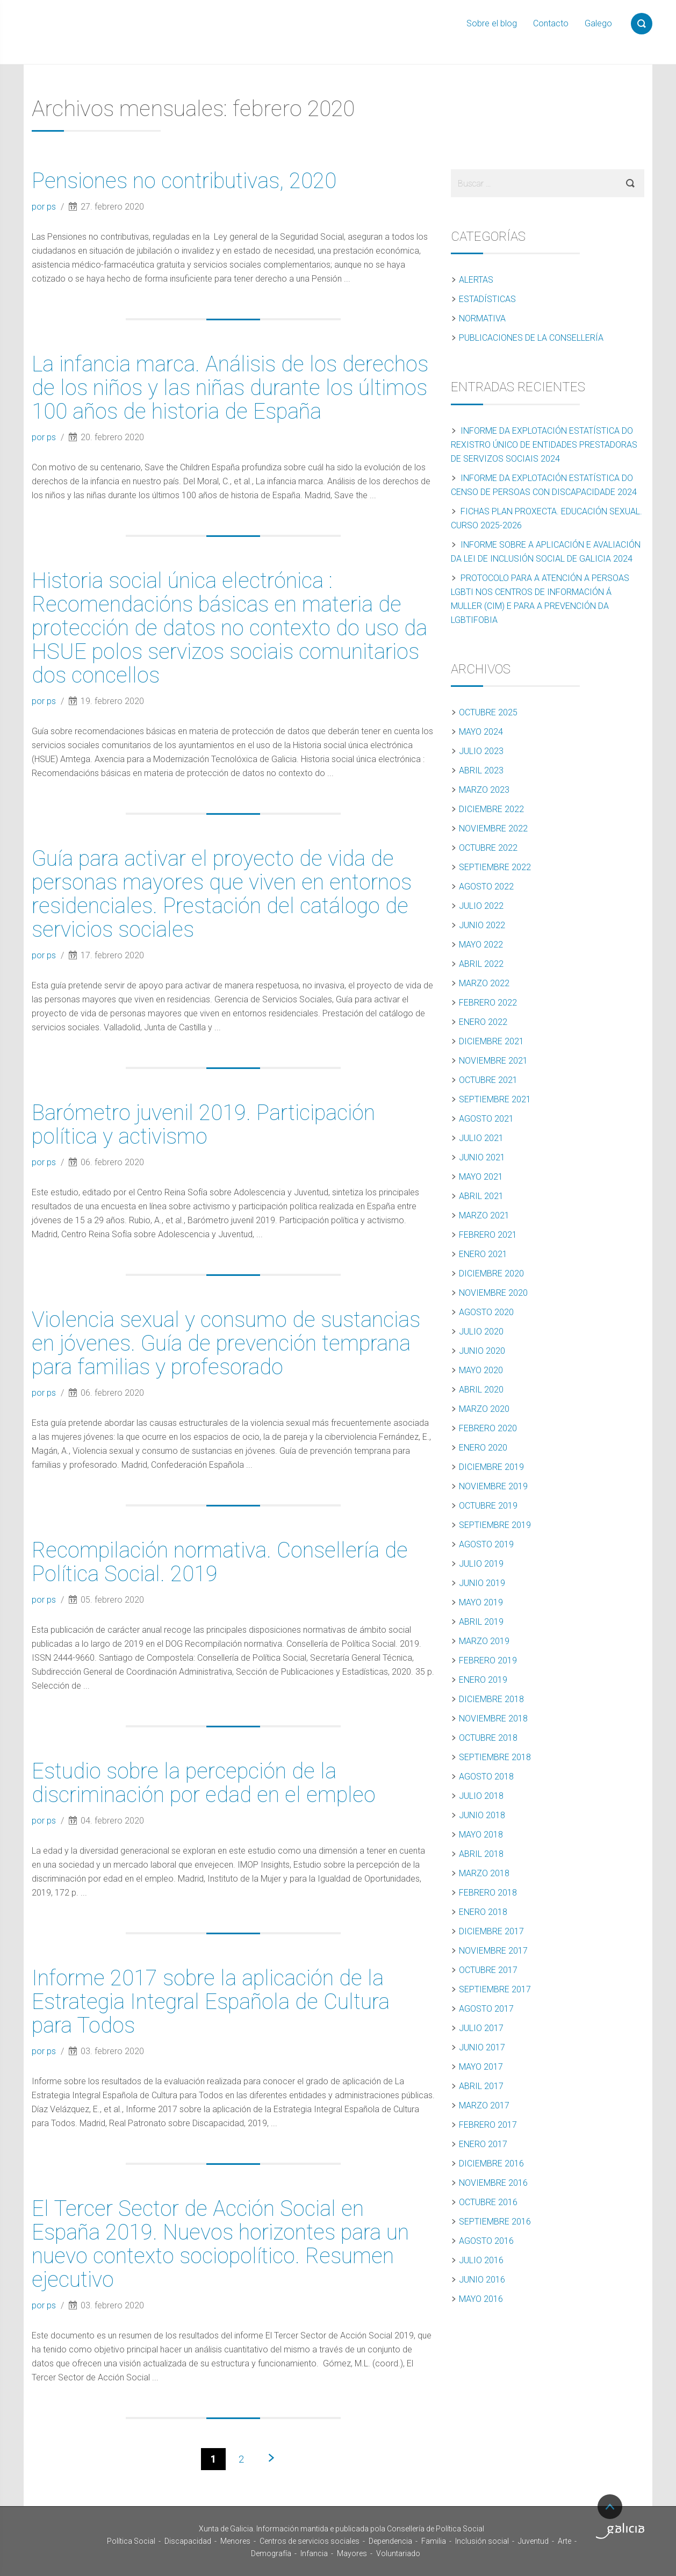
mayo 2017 (481, 2067)
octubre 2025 (488, 712)
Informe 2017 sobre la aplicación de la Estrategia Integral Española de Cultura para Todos (211, 2001)
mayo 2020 (481, 1370)
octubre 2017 (488, 1970)
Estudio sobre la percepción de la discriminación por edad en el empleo (204, 1783)
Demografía (271, 2553)
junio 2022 (482, 925)
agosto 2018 (486, 1776)
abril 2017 (481, 2086)
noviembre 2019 (493, 1486)
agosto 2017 (486, 2009)
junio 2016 (482, 2279)
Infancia (314, 2553)
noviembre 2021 (493, 1061)
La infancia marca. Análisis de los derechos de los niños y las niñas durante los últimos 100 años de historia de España (230, 387)
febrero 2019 (488, 1660)
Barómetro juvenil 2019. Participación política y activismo (203, 1124)
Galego (598, 23)
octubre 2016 (488, 2202)
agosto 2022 (486, 886)
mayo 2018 (481, 1834)
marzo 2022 (484, 983)
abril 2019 (481, 1622)
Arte (564, 2541)
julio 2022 (481, 906)
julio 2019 (481, 1564)
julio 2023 (481, 751)
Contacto (551, 23)
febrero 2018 (488, 1893)
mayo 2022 (481, 944)
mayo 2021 (481, 1177)
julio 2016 (481, 2260)
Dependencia (390, 2541)
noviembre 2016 (493, 2183)
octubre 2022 (488, 848)
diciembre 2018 (491, 1699)
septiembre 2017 (495, 1989)
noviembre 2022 (493, 828)
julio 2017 (481, 2028)
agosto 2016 (486, 2241)
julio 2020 (481, 1331)
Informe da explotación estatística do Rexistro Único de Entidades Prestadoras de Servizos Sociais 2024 (544, 445)
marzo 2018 (484, 1873)
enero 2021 (483, 1254)
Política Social (131, 2541)
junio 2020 (482, 1351)
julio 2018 (481, 1796)
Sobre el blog (491, 23)
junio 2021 (482, 1157)
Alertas (476, 280)
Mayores (352, 2553)
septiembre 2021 (495, 1099)
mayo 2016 (481, 2299)
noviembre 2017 (493, 1951)
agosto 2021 (486, 1119)
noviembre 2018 (493, 1718)
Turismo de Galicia (620, 2531)
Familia (433, 2541)
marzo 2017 (484, 2105)
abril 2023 (481, 770)
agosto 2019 (486, 1544)
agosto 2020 (486, 1312)
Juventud (533, 2541)
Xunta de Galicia (59, 2531)
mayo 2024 (481, 732)
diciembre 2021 (491, 1041)
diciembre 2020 (491, 1273)
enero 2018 (483, 1912)
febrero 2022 (488, 1003)
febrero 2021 (488, 1235)
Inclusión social (482, 2541)
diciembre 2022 (491, 809)
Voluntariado (398, 2553)
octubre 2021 (488, 1080)
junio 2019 (482, 1583)
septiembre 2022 (495, 867)
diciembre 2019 (491, 1467)
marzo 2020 (484, 1409)
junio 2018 (482, 1815)
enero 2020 (483, 1448)
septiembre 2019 (495, 1525)
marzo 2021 (484, 1215)
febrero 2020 (488, 1428)
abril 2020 (481, 1389)
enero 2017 (483, 2144)
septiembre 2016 (495, 2221)
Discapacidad (187, 2541)
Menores (235, 2541)
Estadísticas (487, 299)
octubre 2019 (488, 1506)
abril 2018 (481, 1854)
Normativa (482, 318)
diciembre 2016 (491, 2163)
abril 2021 (481, 1196)
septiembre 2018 (495, 1757)
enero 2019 (483, 1680)
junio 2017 (482, 2047)
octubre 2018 (488, 1738)
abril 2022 (481, 964)
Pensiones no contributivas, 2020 (184, 180)
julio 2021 (481, 1138)
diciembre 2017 (491, 1931)
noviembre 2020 (493, 1293)
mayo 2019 (481, 1602)
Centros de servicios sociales (309, 2541)
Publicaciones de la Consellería (531, 338)
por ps (45, 207)
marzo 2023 (484, 790)
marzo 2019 (484, 1641)
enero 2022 (483, 1022)
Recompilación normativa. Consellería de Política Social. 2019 (220, 1562)
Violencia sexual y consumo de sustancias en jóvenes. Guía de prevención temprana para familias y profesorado (226, 1343)
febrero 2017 (488, 2125)
